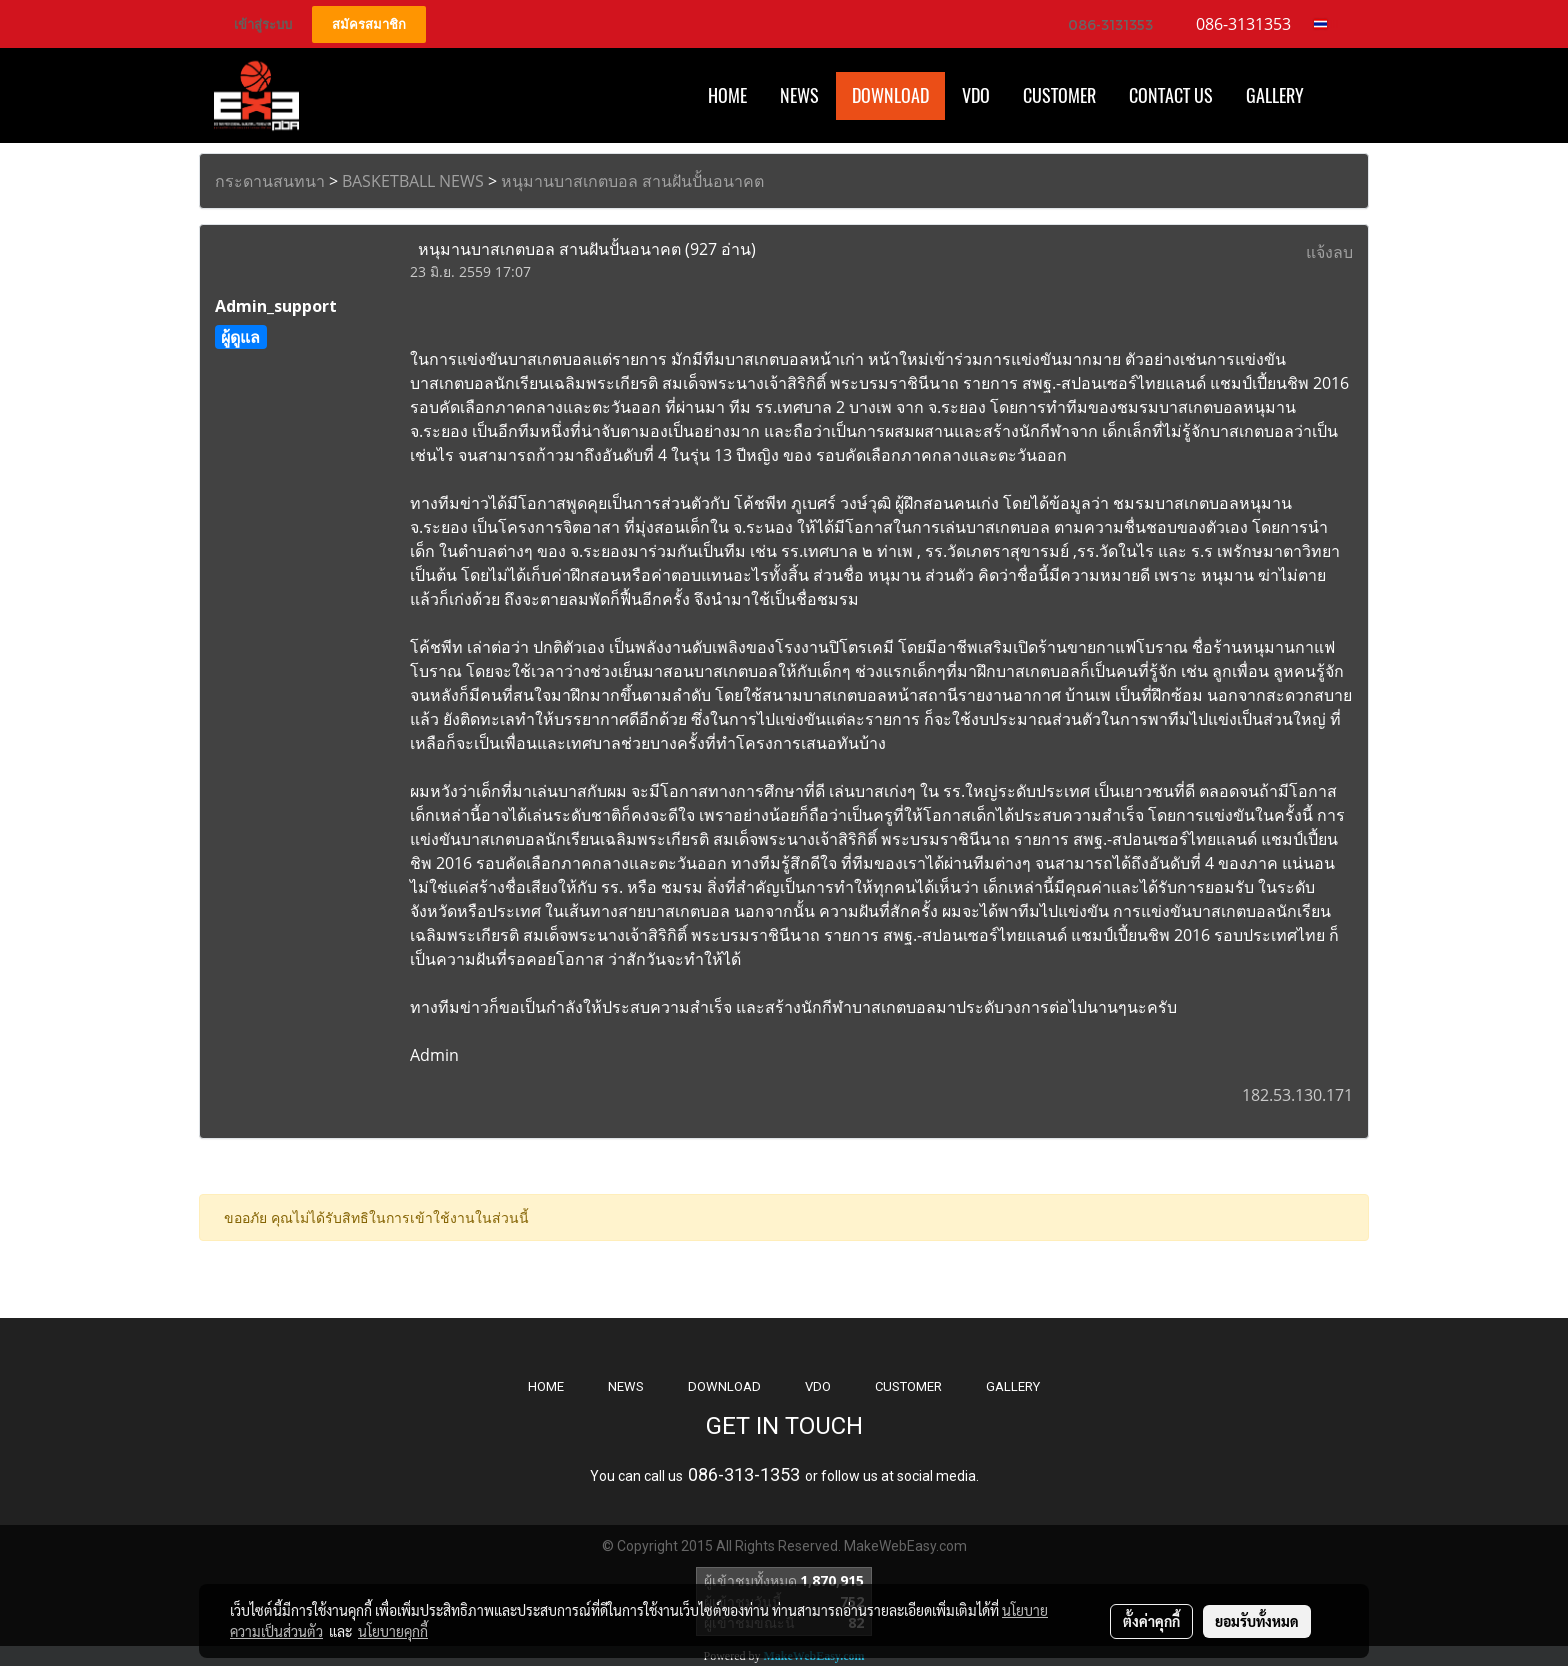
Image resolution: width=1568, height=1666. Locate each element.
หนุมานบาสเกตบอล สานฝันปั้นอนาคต (632, 181)
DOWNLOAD (724, 1386)
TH (1326, 24)
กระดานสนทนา (270, 181)
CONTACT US (1171, 95)
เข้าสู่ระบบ (263, 24)
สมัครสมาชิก (369, 24)
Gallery (1275, 95)
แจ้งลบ (1329, 252)
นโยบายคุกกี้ (393, 1631)
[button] (1338, 96)
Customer (1059, 95)
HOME (727, 95)
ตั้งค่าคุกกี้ (1151, 1621)
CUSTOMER (908, 1386)
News (799, 95)
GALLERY (1013, 1386)
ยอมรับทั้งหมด (1257, 1621)
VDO (976, 95)
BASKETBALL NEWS (413, 181)
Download (890, 95)
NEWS (626, 1386)
